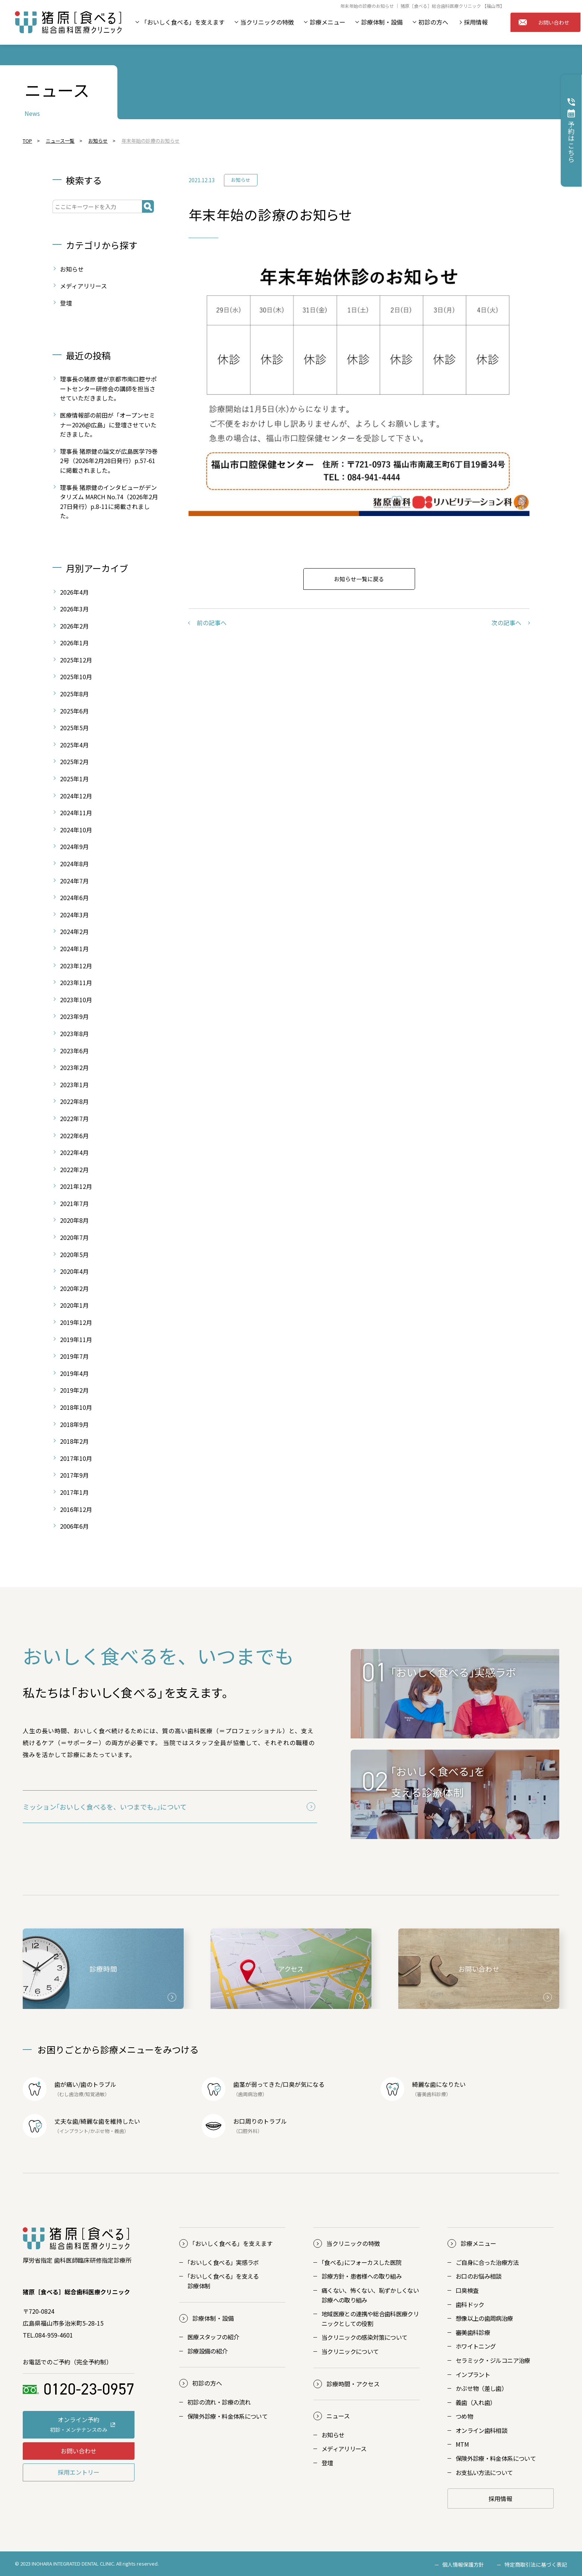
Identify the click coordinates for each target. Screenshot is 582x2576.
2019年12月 (76, 1322)
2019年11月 (76, 1339)
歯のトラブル (98, 2084)
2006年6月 (74, 1526)
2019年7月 (74, 1356)
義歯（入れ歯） (476, 2402)
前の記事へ (212, 623)
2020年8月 (74, 1220)
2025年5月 (74, 727)
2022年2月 (74, 1169)
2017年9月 (74, 1475)
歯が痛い (66, 2084)
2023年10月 (76, 999)
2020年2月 (74, 1288)
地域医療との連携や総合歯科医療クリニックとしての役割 (370, 2318)
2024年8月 (74, 863)
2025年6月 (74, 710)
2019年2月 (74, 1390)
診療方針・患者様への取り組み (362, 2276)
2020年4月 (74, 1271)
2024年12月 (76, 795)
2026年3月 (74, 608)
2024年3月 (74, 914)
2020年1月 (74, 1305)
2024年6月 (74, 897)
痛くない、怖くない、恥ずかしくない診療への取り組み (370, 2295)
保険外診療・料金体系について (227, 2416)
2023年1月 (74, 1084)
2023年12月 (76, 965)
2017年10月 (76, 1458)
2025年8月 (74, 693)
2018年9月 (74, 1424)
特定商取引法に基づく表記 (535, 2564)
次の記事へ (506, 623)
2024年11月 (76, 812)
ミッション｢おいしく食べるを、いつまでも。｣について (105, 1806)
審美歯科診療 (473, 2332)
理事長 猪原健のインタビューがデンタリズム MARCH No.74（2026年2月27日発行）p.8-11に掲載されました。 (109, 501)
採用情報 (476, 22)
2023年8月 (74, 1033)
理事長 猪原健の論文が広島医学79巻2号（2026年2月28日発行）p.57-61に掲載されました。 (109, 461)
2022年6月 (74, 1135)
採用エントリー (78, 2472)
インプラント (73, 2130)
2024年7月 (74, 880)
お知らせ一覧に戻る (359, 579)
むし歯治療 (71, 2094)
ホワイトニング (476, 2346)
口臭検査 (467, 2290)
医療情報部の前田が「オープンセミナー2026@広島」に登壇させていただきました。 (108, 425)
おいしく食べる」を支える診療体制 (223, 2281)
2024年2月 (74, 931)
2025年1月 (74, 778)
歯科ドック (470, 2304)
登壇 (66, 302)
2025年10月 (76, 676)
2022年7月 (74, 1118)
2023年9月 (74, 1016)
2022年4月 (74, 1152)
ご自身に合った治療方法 (487, 2262)
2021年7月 (74, 1203)
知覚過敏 (95, 2094)
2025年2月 (74, 761)
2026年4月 (74, 592)
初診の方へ (433, 22)
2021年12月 (76, 1186)
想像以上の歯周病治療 (484, 2318)
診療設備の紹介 (207, 2350)
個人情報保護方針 (463, 2564)
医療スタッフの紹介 (213, 2336)
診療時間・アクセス (353, 2383)
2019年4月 (74, 1373)
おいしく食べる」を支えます (232, 2243)
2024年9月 (74, 846)
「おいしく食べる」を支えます (183, 22)
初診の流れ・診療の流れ (218, 2402)
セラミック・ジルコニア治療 (493, 2360)
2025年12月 (76, 659)
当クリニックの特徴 (267, 22)
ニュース (338, 2415)
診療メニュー (327, 22)
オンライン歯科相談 (481, 2430)
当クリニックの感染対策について (364, 2337)
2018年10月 (76, 1407)
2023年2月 (74, 1067)
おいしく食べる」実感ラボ (223, 2262)
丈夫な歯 (66, 2121)
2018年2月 (74, 1441)
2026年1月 (74, 642)
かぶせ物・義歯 (107, 2130)
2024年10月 (76, 829)
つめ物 (464, 2416)
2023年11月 (76, 982)
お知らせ (240, 179)
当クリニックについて (350, 2351)
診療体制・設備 (382, 22)
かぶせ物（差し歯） (481, 2388)
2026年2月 (74, 625)
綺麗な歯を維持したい (110, 2121)
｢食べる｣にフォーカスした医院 (361, 2262)
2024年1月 (74, 948)
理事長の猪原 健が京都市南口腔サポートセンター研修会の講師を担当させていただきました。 (108, 388)
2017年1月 (74, 1492)
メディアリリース (83, 285)
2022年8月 (74, 1101)
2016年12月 (76, 1509)
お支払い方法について (484, 2472)
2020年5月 (74, 1254)
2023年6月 (74, 1050)
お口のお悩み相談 (479, 2276)
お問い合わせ (544, 22)
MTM (462, 2444)
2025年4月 (74, 744)
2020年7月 (74, 1237)
